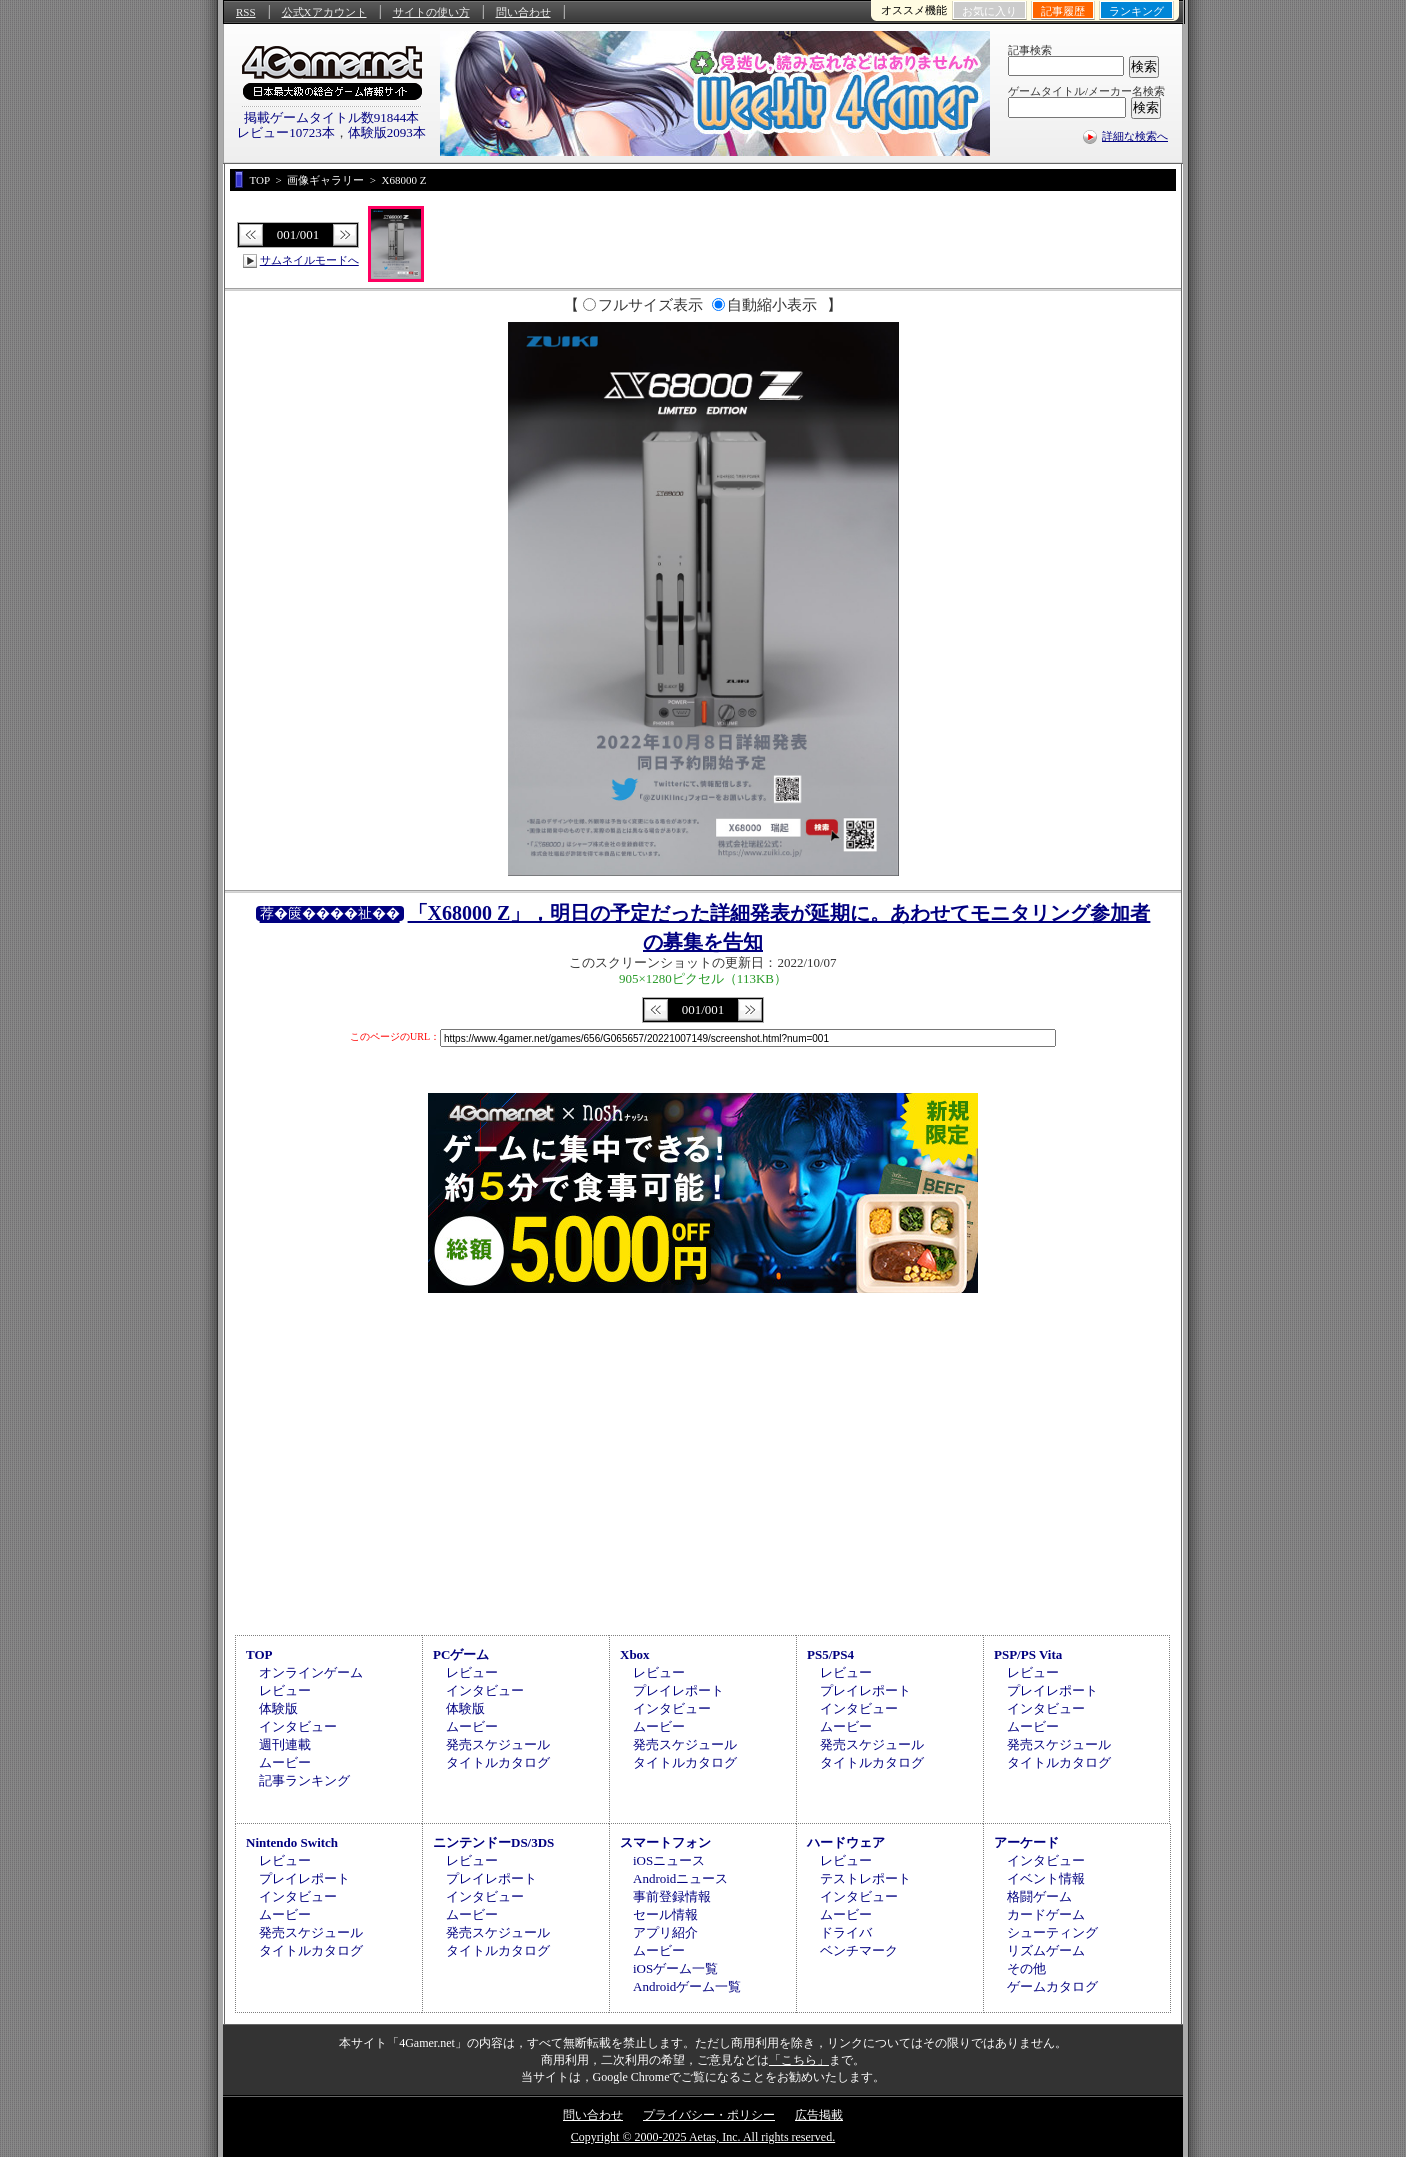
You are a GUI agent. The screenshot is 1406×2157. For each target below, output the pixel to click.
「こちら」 (799, 2060)
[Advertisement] (703, 1461)
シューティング (1052, 1932)
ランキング (1136, 11)
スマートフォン (665, 1842)
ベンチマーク (859, 1950)
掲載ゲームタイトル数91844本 (332, 117)
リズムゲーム (1046, 1950)
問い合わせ (523, 12)
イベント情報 (1046, 1878)
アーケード (1026, 1842)
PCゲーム (461, 1654)
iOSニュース (669, 1860)
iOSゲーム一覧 (675, 1968)
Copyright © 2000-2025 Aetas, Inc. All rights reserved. (703, 2137)
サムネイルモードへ (309, 260)
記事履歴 (1063, 11)
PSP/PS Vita (1028, 1654)
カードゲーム (1046, 1914)
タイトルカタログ (498, 1762)
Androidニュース (680, 1878)
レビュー (285, 1690)
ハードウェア (846, 1842)
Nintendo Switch (292, 1842)
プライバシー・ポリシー (709, 2115)
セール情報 (665, 1914)
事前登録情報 (672, 1896)
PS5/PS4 (830, 1654)
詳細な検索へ (1135, 136)
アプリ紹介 (665, 1932)
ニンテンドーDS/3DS (493, 1842)
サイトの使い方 (431, 12)
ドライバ (846, 1932)
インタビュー (298, 1726)
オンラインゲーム (311, 1672)
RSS (246, 12)
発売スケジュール (498, 1744)
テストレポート (865, 1878)
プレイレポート (678, 1690)
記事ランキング (304, 1780)
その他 (1026, 1968)
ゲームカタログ (1052, 1986)
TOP (259, 1654)
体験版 (278, 1708)
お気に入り (989, 11)
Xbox (635, 1654)
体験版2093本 (387, 132)
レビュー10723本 (286, 132)
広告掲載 (819, 2115)
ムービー (285, 1762)
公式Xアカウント (324, 12)
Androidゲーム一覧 (687, 1986)
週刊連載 (285, 1744)
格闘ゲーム (1039, 1896)
